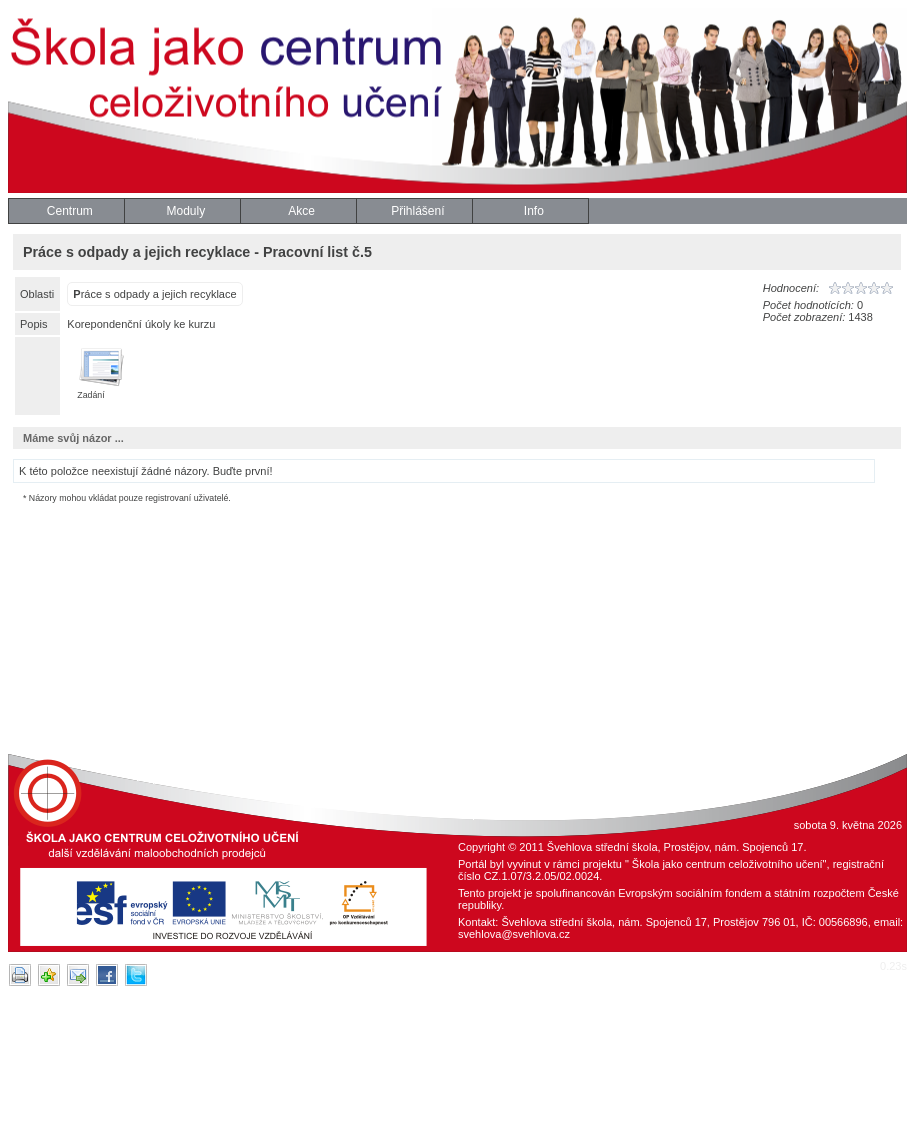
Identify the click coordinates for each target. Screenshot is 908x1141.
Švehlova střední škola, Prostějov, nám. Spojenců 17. (677, 847)
